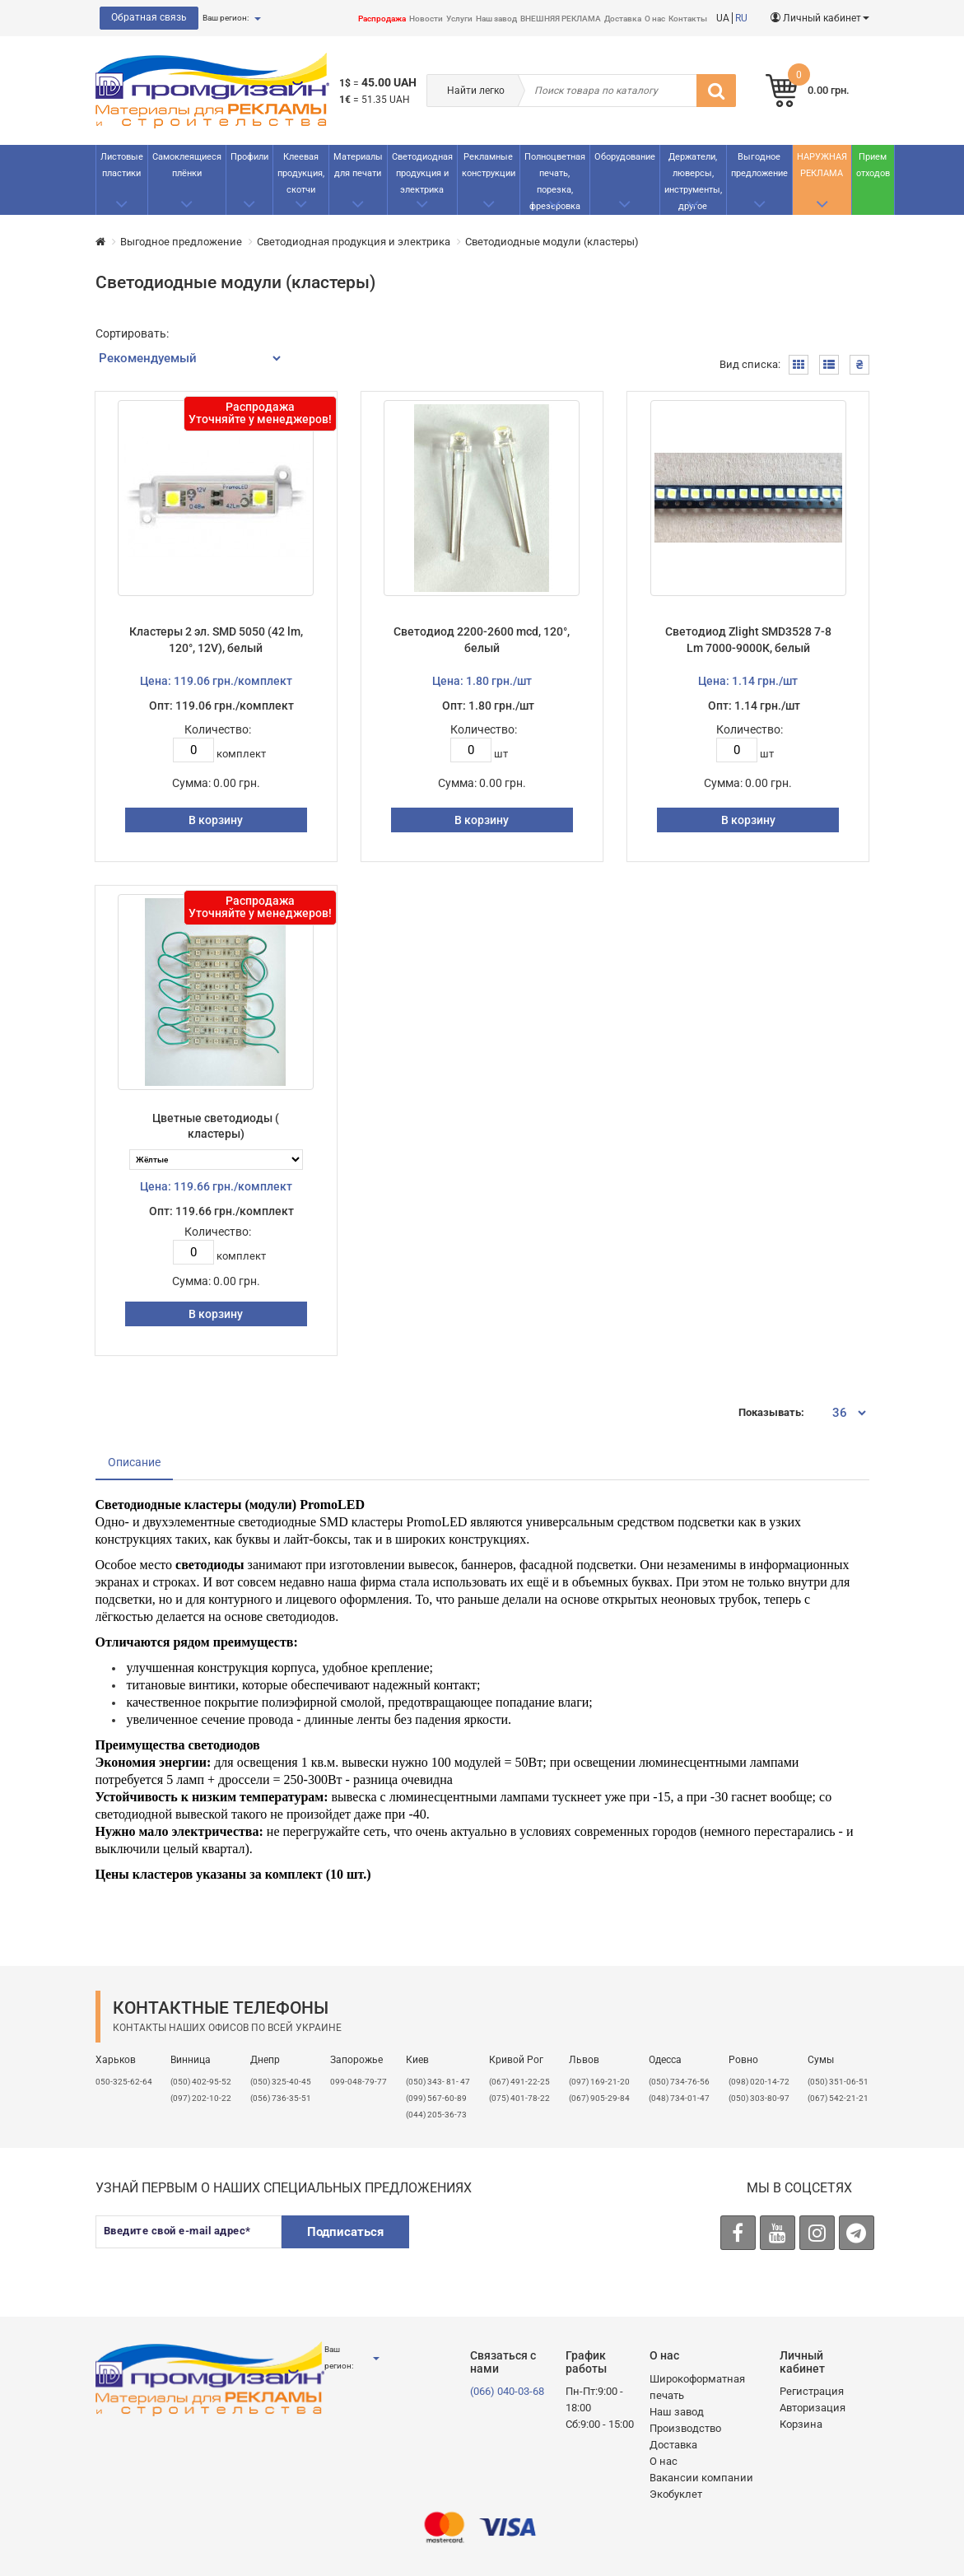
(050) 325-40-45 (280, 2081)
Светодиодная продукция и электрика (422, 173)
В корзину (216, 820)
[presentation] (551, 2247)
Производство (685, 2428)
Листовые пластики (121, 165)
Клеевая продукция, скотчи (300, 173)
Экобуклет (676, 2494)
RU (741, 18)
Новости (426, 18)
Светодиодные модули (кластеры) (552, 241)
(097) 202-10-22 (200, 2098)
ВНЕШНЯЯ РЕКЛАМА (560, 18)
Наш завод (496, 18)
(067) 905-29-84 (599, 2098)
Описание (134, 1462)
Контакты (687, 18)
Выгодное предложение (759, 165)
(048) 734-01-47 (679, 2098)
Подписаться (345, 2231)
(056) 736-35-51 (280, 2098)
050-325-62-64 (123, 2081)
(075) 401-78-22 (519, 2098)
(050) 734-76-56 (679, 2081)
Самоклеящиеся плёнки (186, 165)
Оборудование (624, 156)
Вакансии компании (701, 2477)
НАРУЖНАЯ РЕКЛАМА (822, 165)
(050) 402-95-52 (200, 2081)
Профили (249, 156)
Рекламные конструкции (488, 165)
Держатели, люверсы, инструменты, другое (693, 181)
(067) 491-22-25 (519, 2081)
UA (722, 18)
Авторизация (812, 2407)
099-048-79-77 (358, 2081)
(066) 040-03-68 (507, 2391)
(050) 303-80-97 (759, 2098)
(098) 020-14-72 (759, 2081)
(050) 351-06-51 (838, 2081)
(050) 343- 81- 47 (438, 2081)
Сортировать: (132, 333)
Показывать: (771, 1412)
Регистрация (812, 2391)
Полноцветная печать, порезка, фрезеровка (554, 181)
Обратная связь (149, 17)
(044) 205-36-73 (436, 2114)
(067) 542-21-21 (838, 2098)
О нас (655, 18)
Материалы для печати (358, 165)
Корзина (801, 2424)
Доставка (622, 18)
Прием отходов (873, 165)
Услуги (459, 18)
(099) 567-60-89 (436, 2098)
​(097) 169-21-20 (599, 2081)
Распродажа (382, 18)
